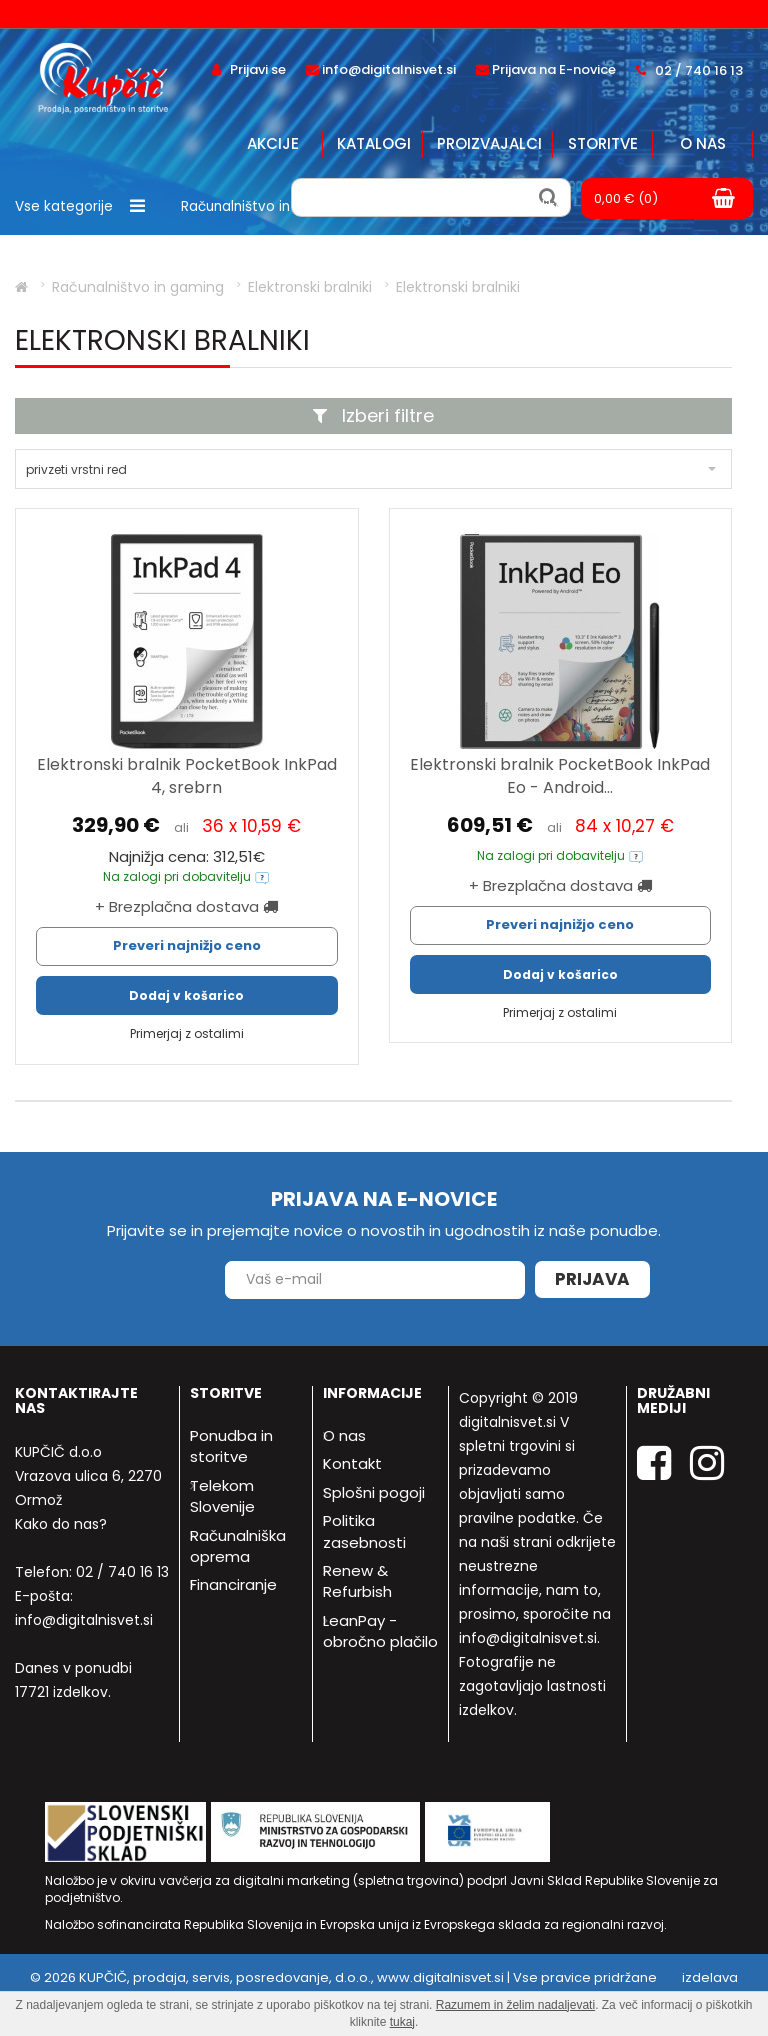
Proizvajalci (489, 143)
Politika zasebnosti (364, 1531)
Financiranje (233, 1584)
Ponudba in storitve (231, 1446)
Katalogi (374, 143)
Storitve (603, 143)
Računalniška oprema (238, 1546)
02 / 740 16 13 (122, 1572)
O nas (703, 143)
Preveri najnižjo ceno (187, 945)
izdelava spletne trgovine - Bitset (661, 1987)
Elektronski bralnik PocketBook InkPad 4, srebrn (187, 776)
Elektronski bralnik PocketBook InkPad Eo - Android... (560, 776)
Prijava (592, 1279)
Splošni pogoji (374, 1492)
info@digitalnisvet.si (84, 1620)
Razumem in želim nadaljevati (515, 2005)
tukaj (402, 2022)
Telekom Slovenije (222, 1496)
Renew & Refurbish (357, 1581)
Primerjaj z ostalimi (187, 1033)
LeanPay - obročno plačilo (380, 1631)
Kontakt (352, 1463)
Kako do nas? (61, 1524)
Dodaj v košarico (186, 995)
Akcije (273, 143)
